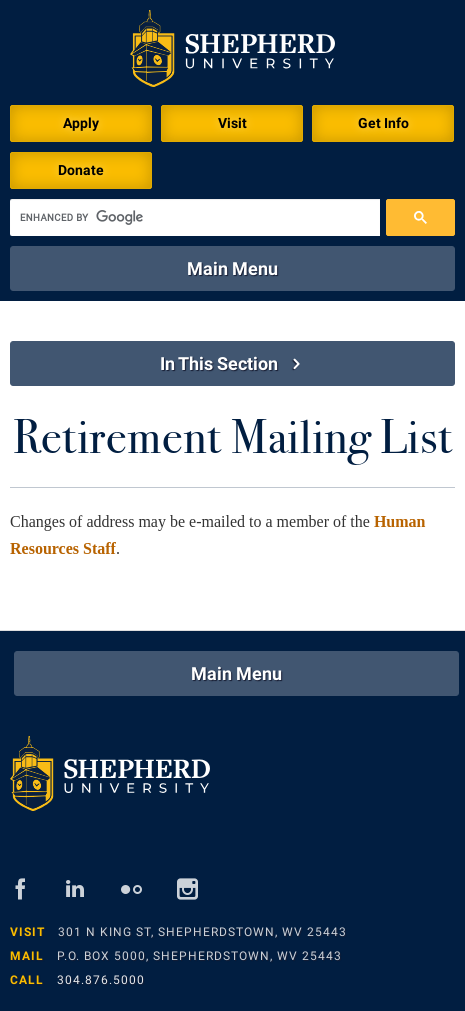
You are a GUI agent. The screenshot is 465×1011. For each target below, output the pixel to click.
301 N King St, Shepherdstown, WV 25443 (202, 932)
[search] (195, 217)
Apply (81, 123)
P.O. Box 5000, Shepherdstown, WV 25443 (199, 956)
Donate (81, 170)
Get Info (383, 123)
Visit (232, 123)
